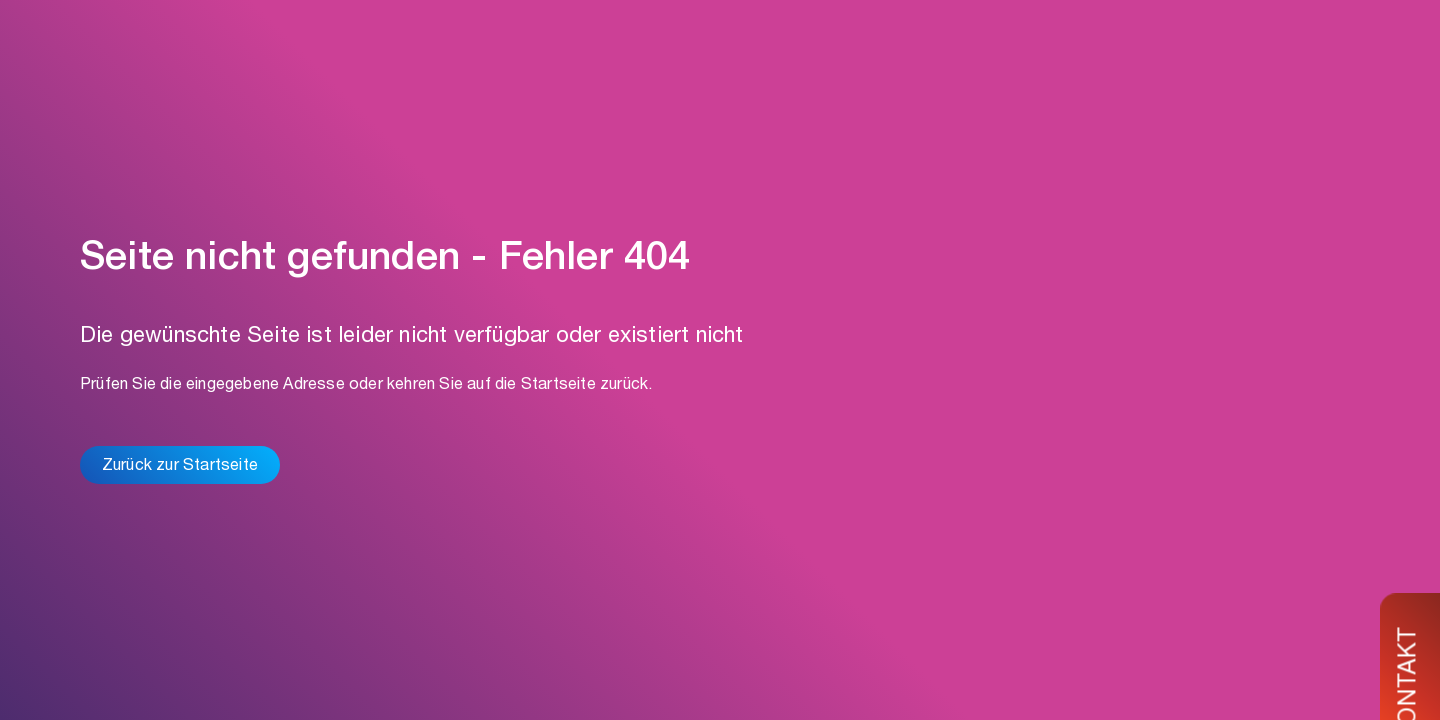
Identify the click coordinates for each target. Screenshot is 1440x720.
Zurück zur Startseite (180, 467)
